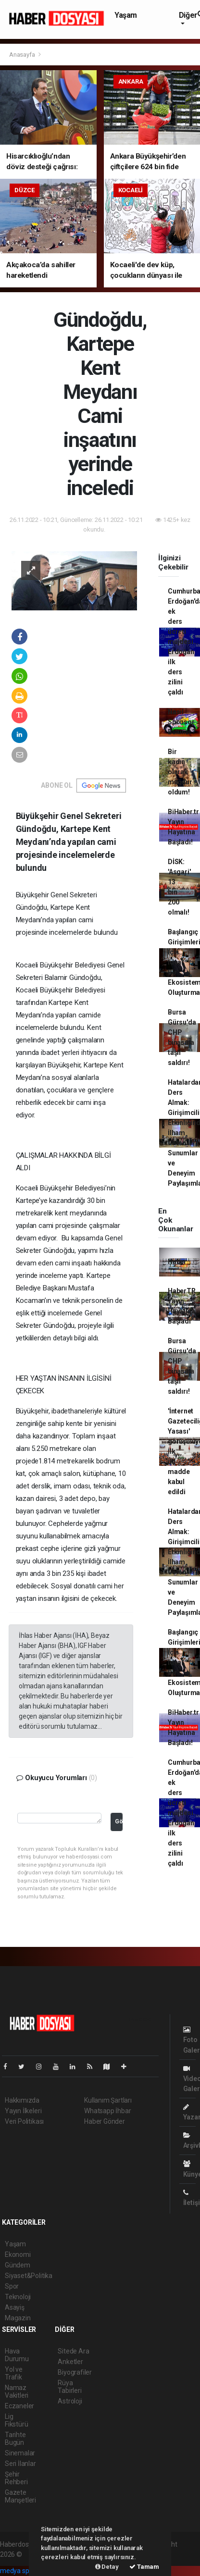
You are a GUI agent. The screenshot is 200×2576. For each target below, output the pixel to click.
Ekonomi (18, 2254)
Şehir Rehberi (16, 2478)
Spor (12, 2286)
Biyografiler (75, 2372)
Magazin (18, 2318)
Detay (107, 2566)
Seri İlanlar (20, 2463)
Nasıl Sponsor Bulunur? (181, 722)
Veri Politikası (24, 2121)
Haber (177, 1261)
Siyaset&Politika (28, 2275)
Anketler (70, 2361)
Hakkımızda (22, 2100)
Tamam (144, 2566)
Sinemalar (20, 2453)
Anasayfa (22, 54)
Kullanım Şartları (108, 2100)
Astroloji (70, 2401)
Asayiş (15, 2307)
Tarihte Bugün (15, 2438)
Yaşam (125, 15)
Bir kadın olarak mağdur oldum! (180, 772)
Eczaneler (19, 2406)
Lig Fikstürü (16, 2420)
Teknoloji (18, 2297)
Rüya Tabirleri (69, 2386)
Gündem (17, 2265)
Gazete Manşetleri (20, 2496)
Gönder (119, 1821)
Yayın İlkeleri (23, 2111)
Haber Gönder (104, 2121)
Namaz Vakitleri (16, 2391)
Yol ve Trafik (14, 2373)
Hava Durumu (17, 2355)
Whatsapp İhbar (107, 2111)
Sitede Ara (73, 2351)
